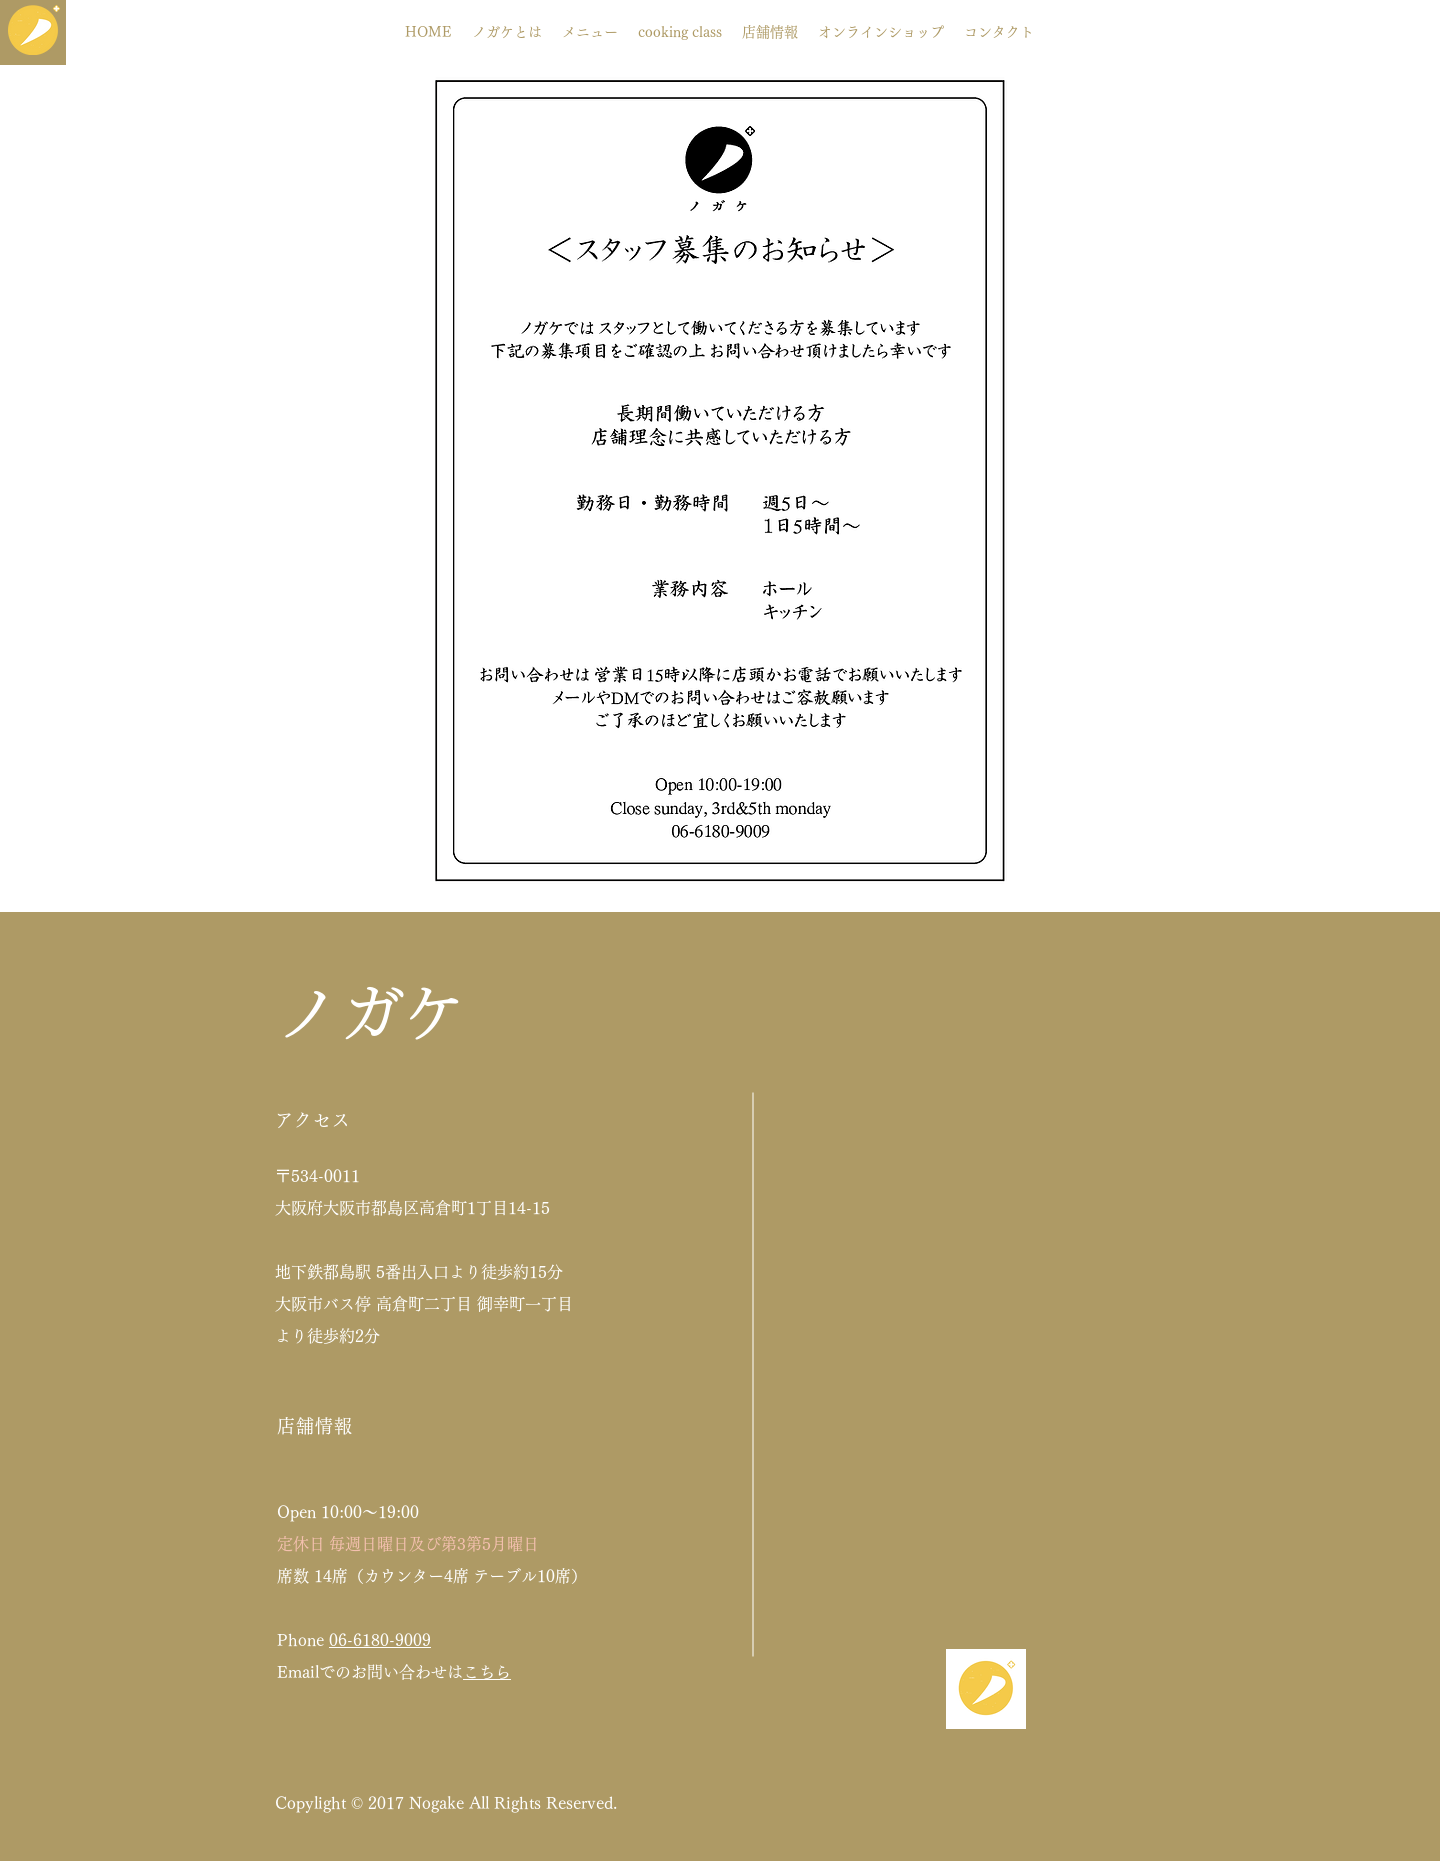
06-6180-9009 (380, 1640)
